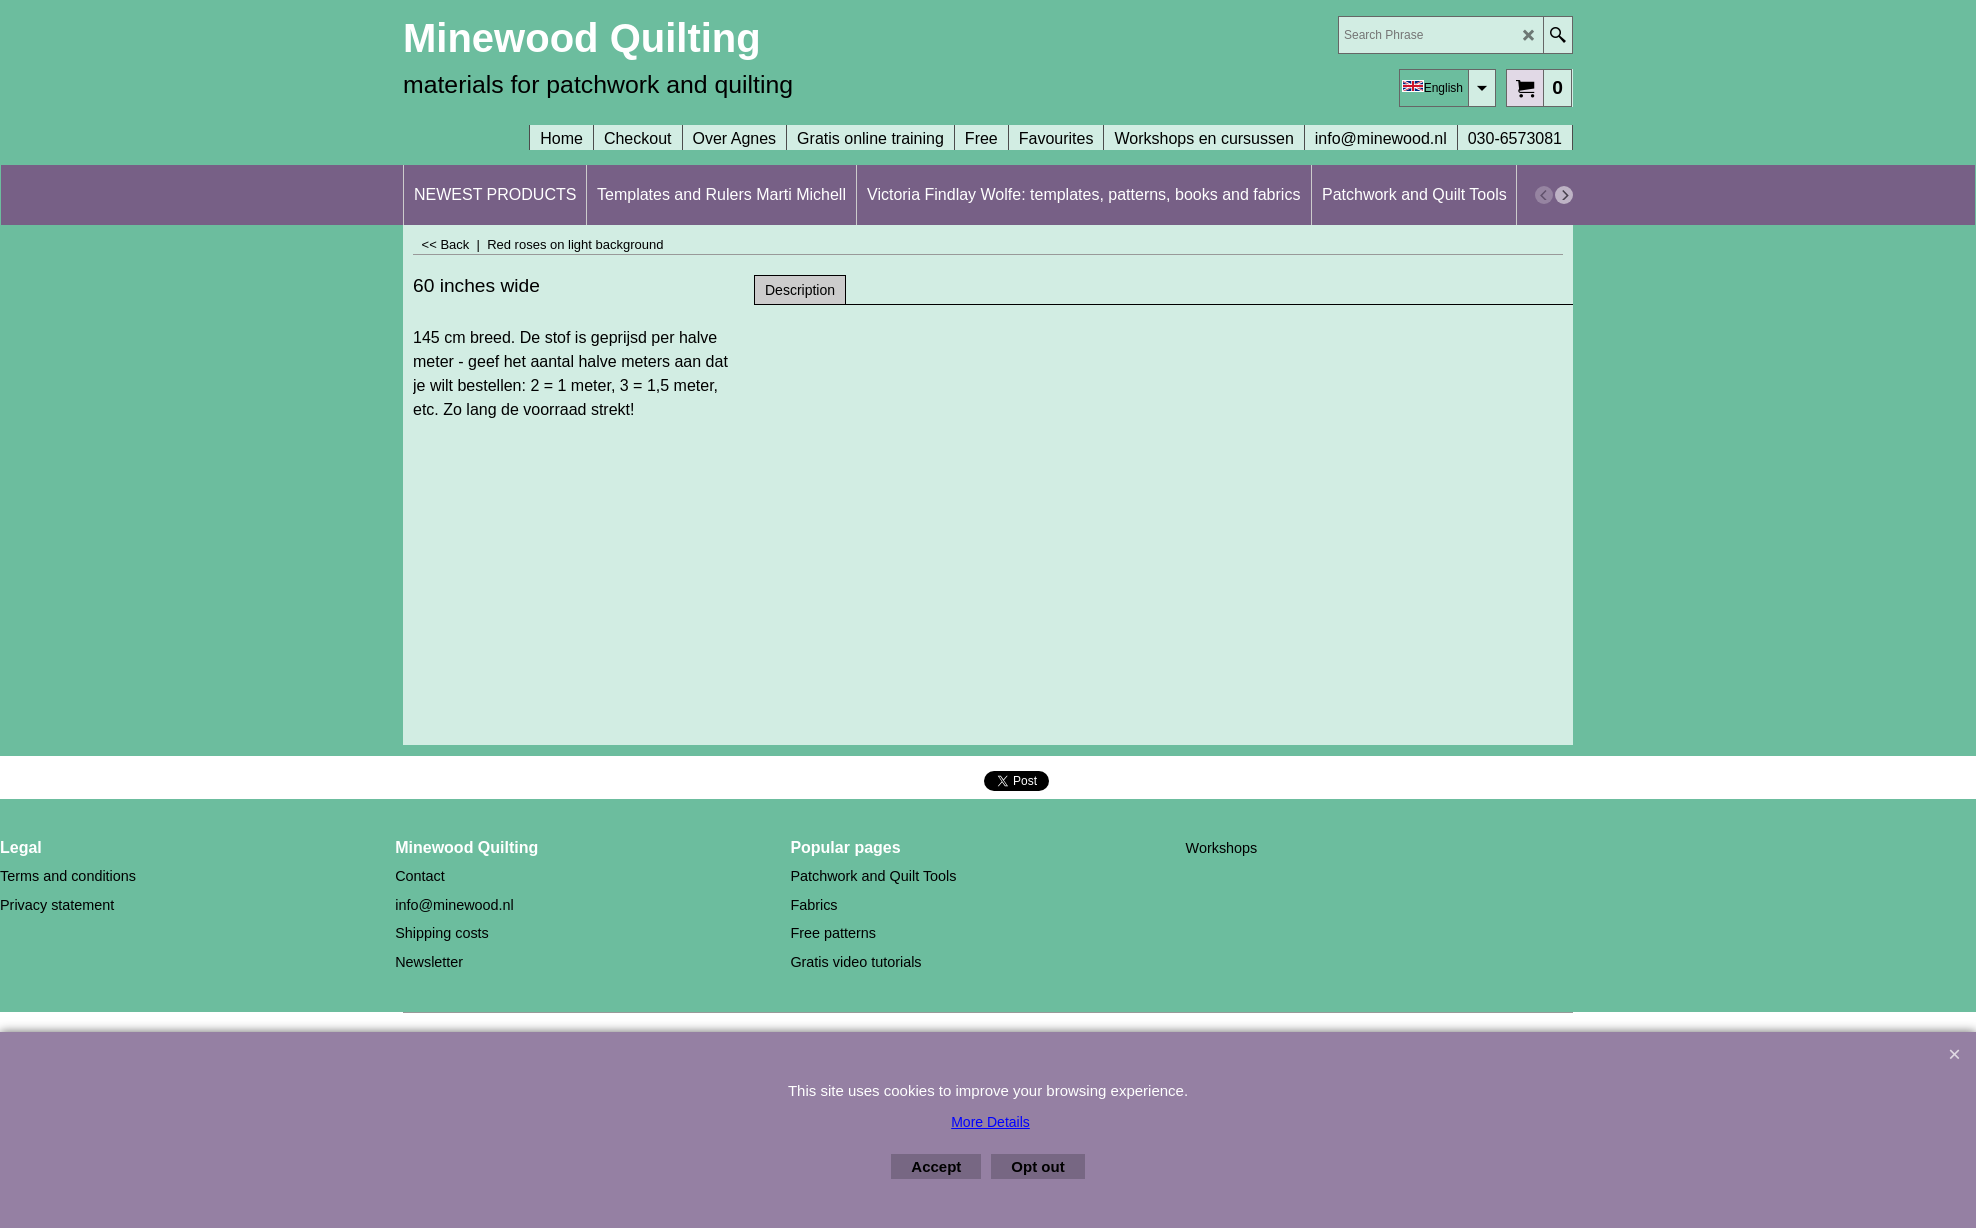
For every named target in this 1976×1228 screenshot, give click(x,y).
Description (800, 290)
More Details (990, 1122)
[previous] (1544, 195)
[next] (1564, 195)
